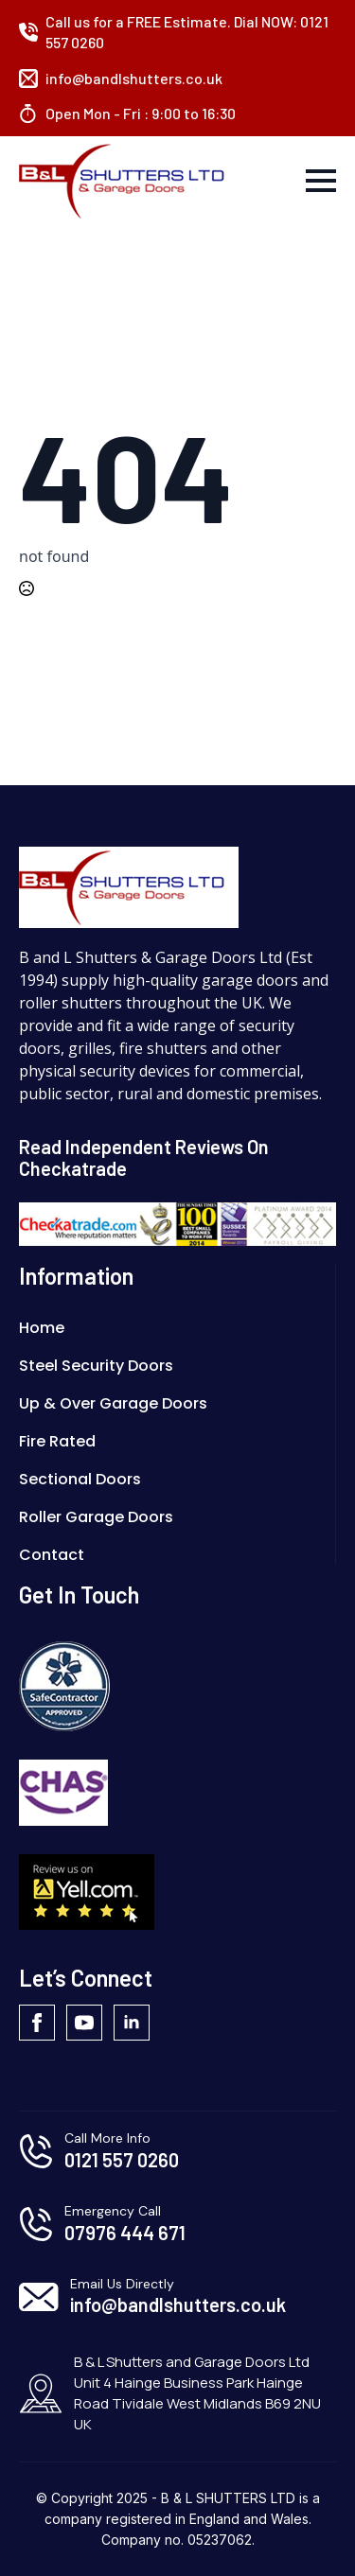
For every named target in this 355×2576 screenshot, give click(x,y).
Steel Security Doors (96, 1365)
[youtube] (84, 2023)
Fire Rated (57, 1441)
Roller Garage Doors (96, 1517)
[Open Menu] (321, 181)
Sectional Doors (80, 1479)
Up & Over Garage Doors (113, 1403)
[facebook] (37, 2023)
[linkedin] (132, 2023)
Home (41, 1328)
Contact (51, 1555)
